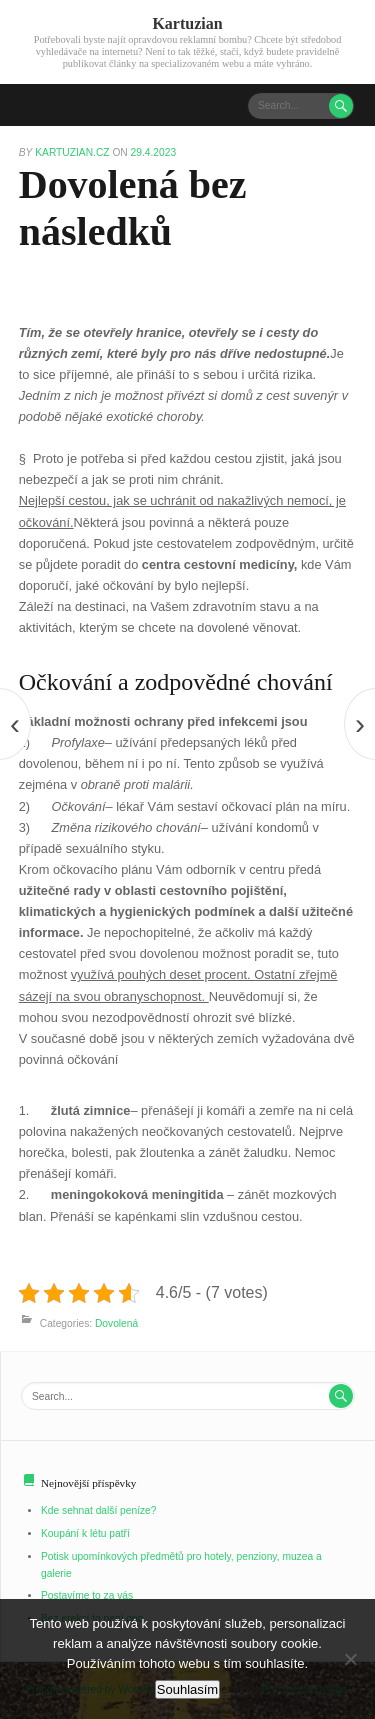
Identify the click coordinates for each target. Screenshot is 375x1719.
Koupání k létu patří (85, 1533)
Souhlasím (187, 1689)
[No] (350, 1659)
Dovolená (116, 1323)
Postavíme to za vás (87, 1595)
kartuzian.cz (73, 152)
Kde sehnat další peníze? (99, 1510)
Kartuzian (187, 23)
